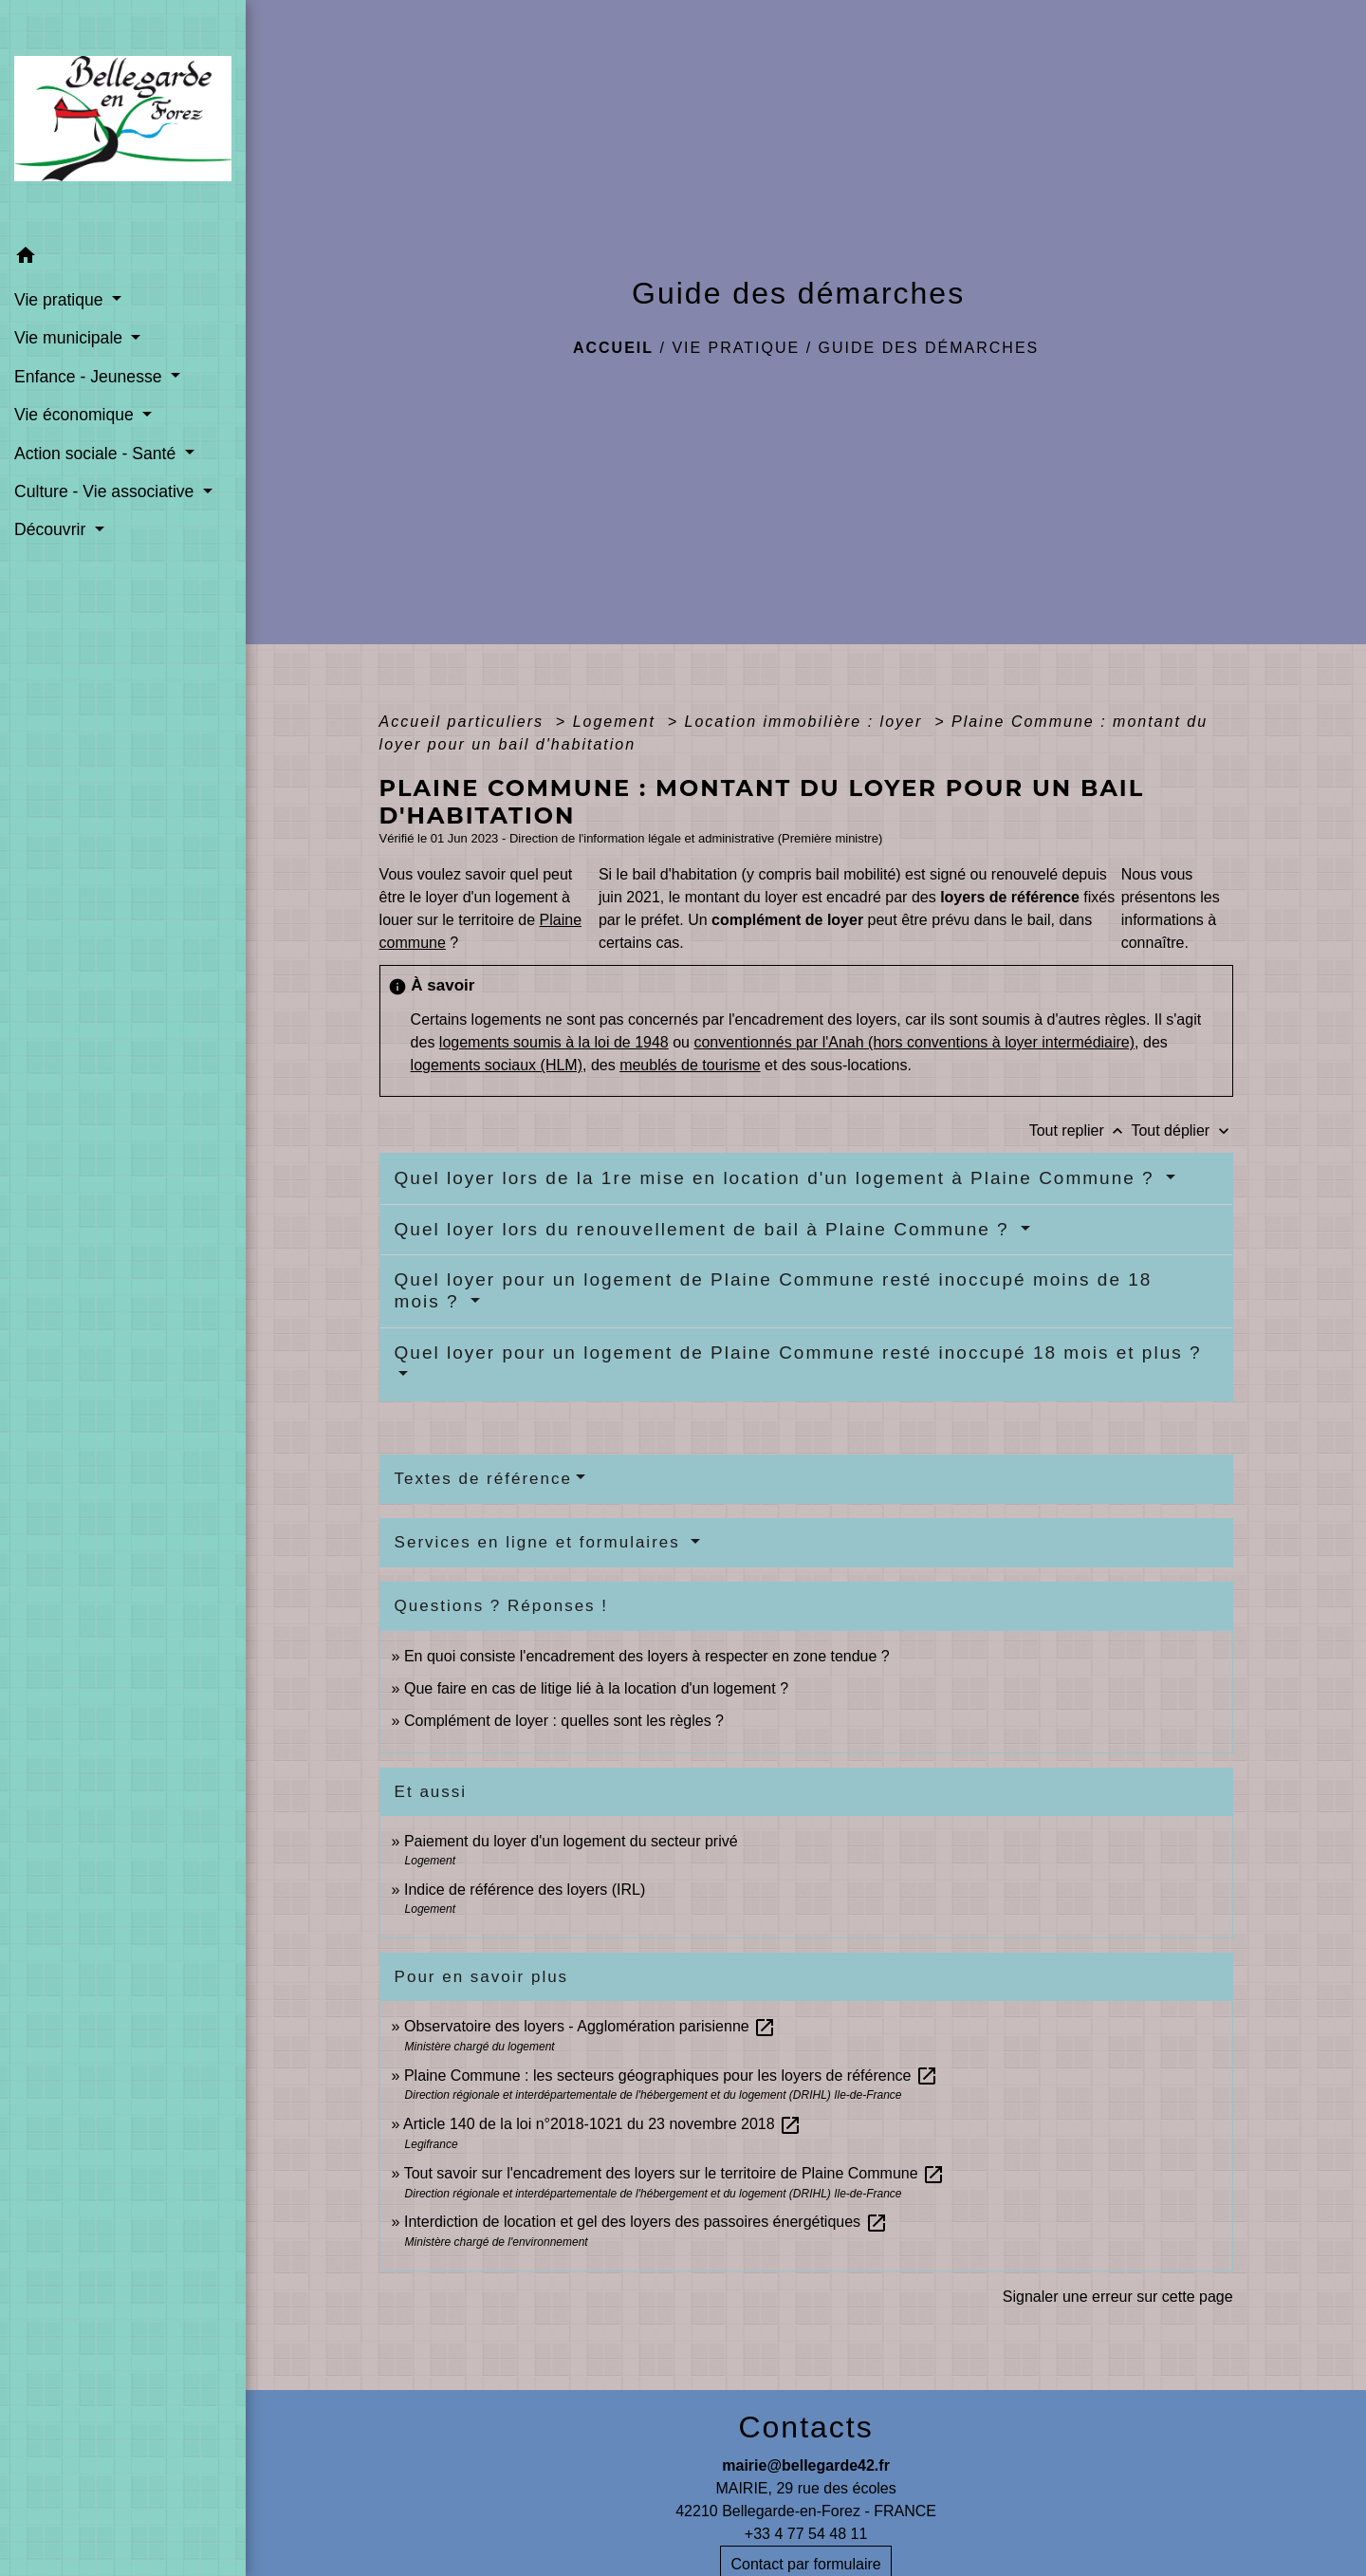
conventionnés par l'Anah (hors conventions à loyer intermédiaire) (914, 1042)
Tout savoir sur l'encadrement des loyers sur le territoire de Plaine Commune (674, 2173)
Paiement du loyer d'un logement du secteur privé (573, 1841)
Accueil (613, 348)
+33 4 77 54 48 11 (806, 2534)
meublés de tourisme (690, 1065)
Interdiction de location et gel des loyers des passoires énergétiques (646, 2222)
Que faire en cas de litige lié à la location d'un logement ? (596, 1688)
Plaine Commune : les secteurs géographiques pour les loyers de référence (671, 2075)
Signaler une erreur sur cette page (1118, 2297)
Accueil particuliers (464, 721)
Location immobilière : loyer (807, 721)
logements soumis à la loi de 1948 (554, 1042)
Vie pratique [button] (60, 299)
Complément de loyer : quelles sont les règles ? (564, 1721)
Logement (617, 721)
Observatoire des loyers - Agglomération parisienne (590, 2026)
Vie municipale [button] (70, 337)
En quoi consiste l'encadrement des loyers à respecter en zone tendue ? (647, 1656)
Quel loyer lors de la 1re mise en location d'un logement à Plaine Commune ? (778, 1178)
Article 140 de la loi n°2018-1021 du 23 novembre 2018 (602, 2124)
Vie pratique (736, 348)
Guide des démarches (929, 348)
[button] (122, 258)
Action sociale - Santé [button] (97, 453)
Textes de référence (483, 1479)
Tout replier (1080, 1130)
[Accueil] (122, 118)
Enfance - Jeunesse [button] (90, 376)
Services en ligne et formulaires (541, 1542)
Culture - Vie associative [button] (106, 491)
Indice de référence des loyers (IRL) (524, 1889)
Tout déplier (1181, 1130)
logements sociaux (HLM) (496, 1065)
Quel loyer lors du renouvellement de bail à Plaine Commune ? (705, 1229)
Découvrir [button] (52, 529)
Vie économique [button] (76, 414)
